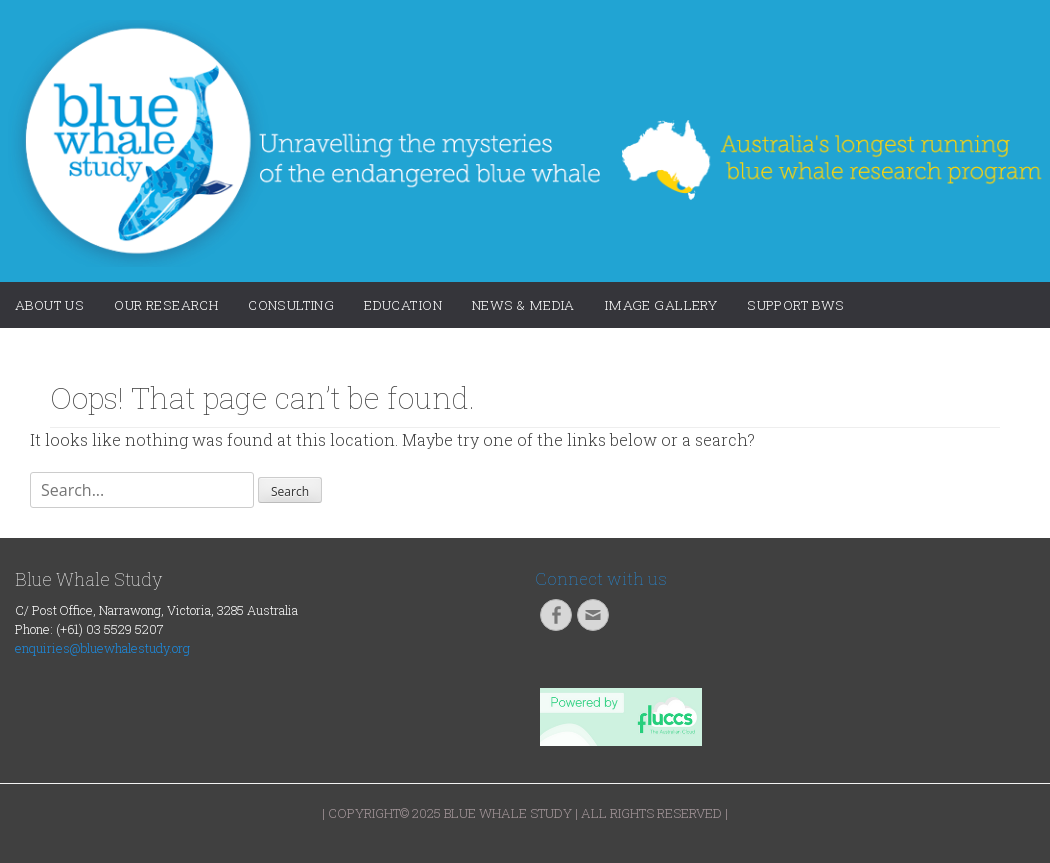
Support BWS (796, 305)
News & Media (523, 305)
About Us (49, 305)
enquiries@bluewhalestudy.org (102, 648)
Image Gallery (661, 305)
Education (403, 305)
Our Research (166, 305)
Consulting (291, 305)
